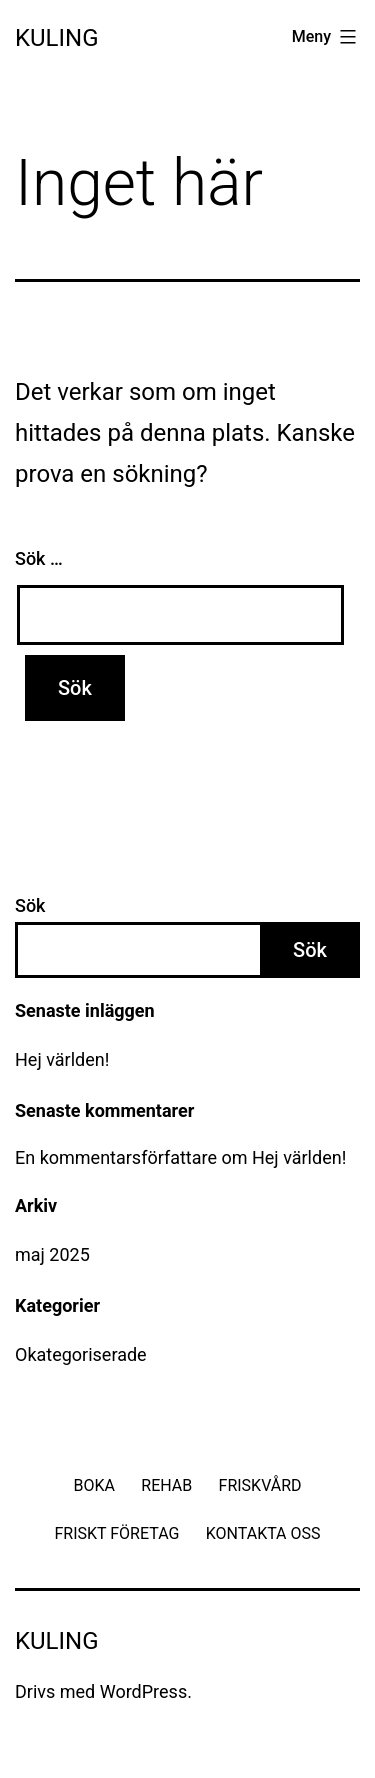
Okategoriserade (81, 1354)
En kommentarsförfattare (116, 1157)
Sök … (39, 558)
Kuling (57, 38)
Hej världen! (62, 1059)
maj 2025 (52, 1254)
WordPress (143, 1691)
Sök (30, 905)
